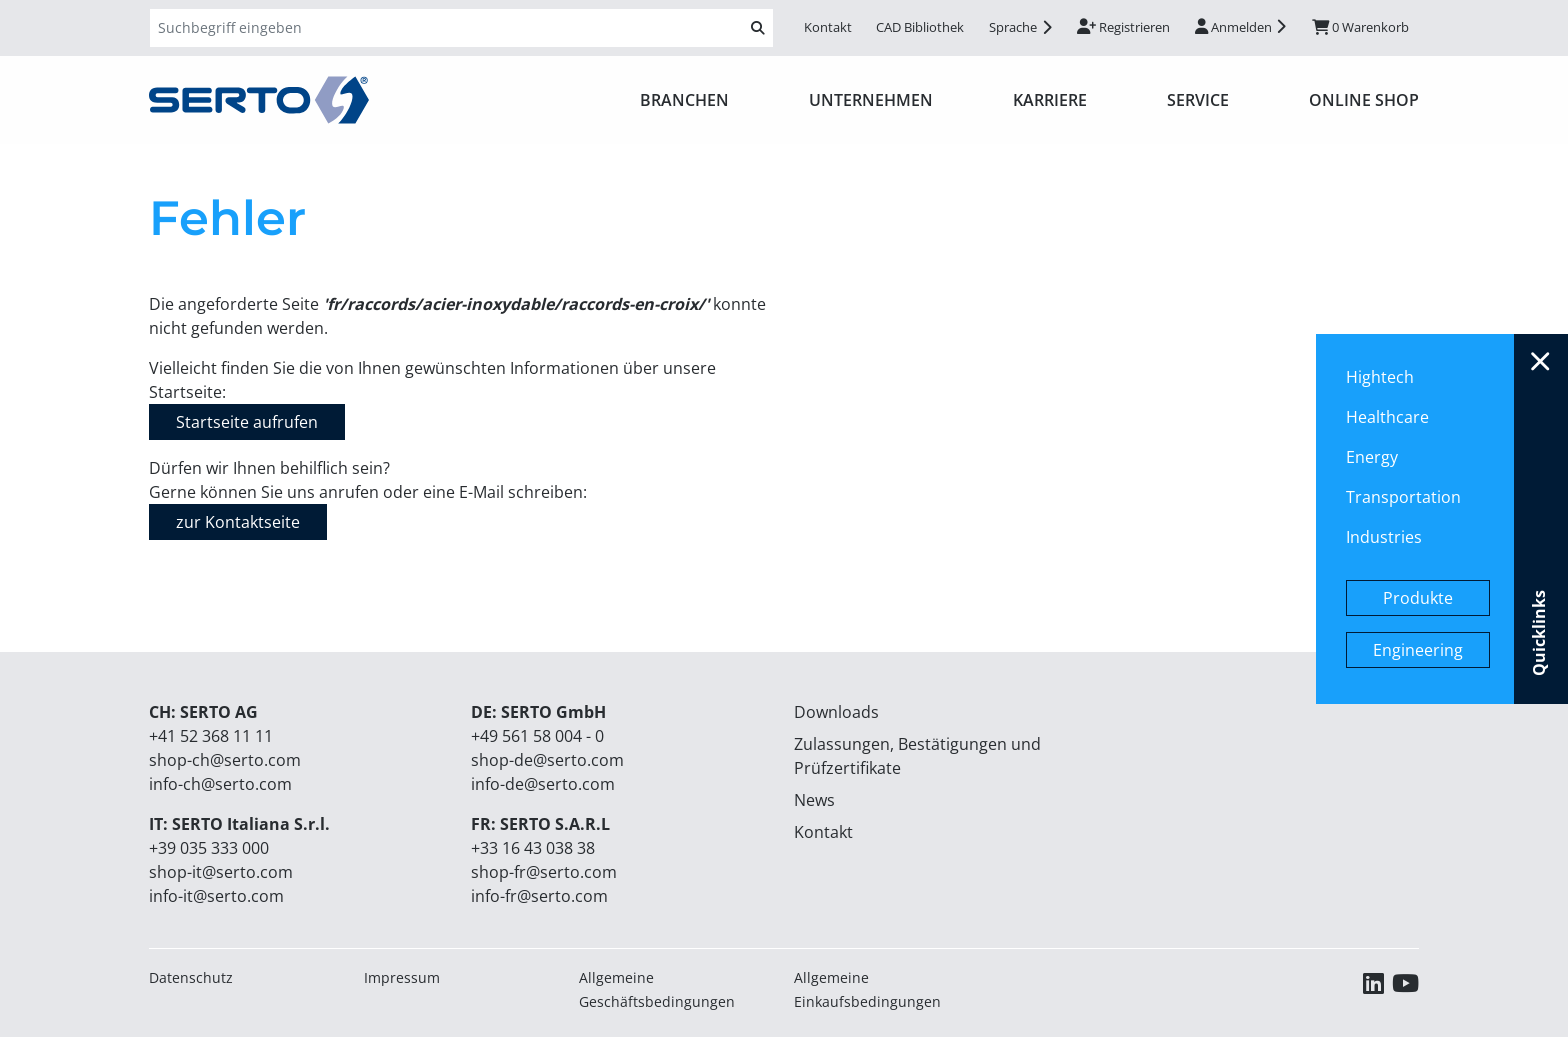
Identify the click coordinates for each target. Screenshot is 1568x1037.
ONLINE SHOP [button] (1364, 100)
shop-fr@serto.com (544, 872)
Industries (1384, 537)
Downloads (836, 712)
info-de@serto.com (543, 784)
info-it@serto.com (216, 896)
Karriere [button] (1050, 100)
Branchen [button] (684, 100)
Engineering (1418, 650)
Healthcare (1387, 417)
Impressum (402, 977)
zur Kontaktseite (238, 522)
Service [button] (1198, 100)
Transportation (1403, 497)
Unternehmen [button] (871, 100)
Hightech (1380, 377)
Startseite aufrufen (247, 422)
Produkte (1418, 598)
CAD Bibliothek (920, 27)
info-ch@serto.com (220, 784)
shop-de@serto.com (547, 760)
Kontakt (828, 27)
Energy (1372, 457)
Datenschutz (191, 977)
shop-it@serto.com (221, 872)
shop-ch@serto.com (225, 760)
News (814, 800)
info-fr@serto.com (539, 896)
